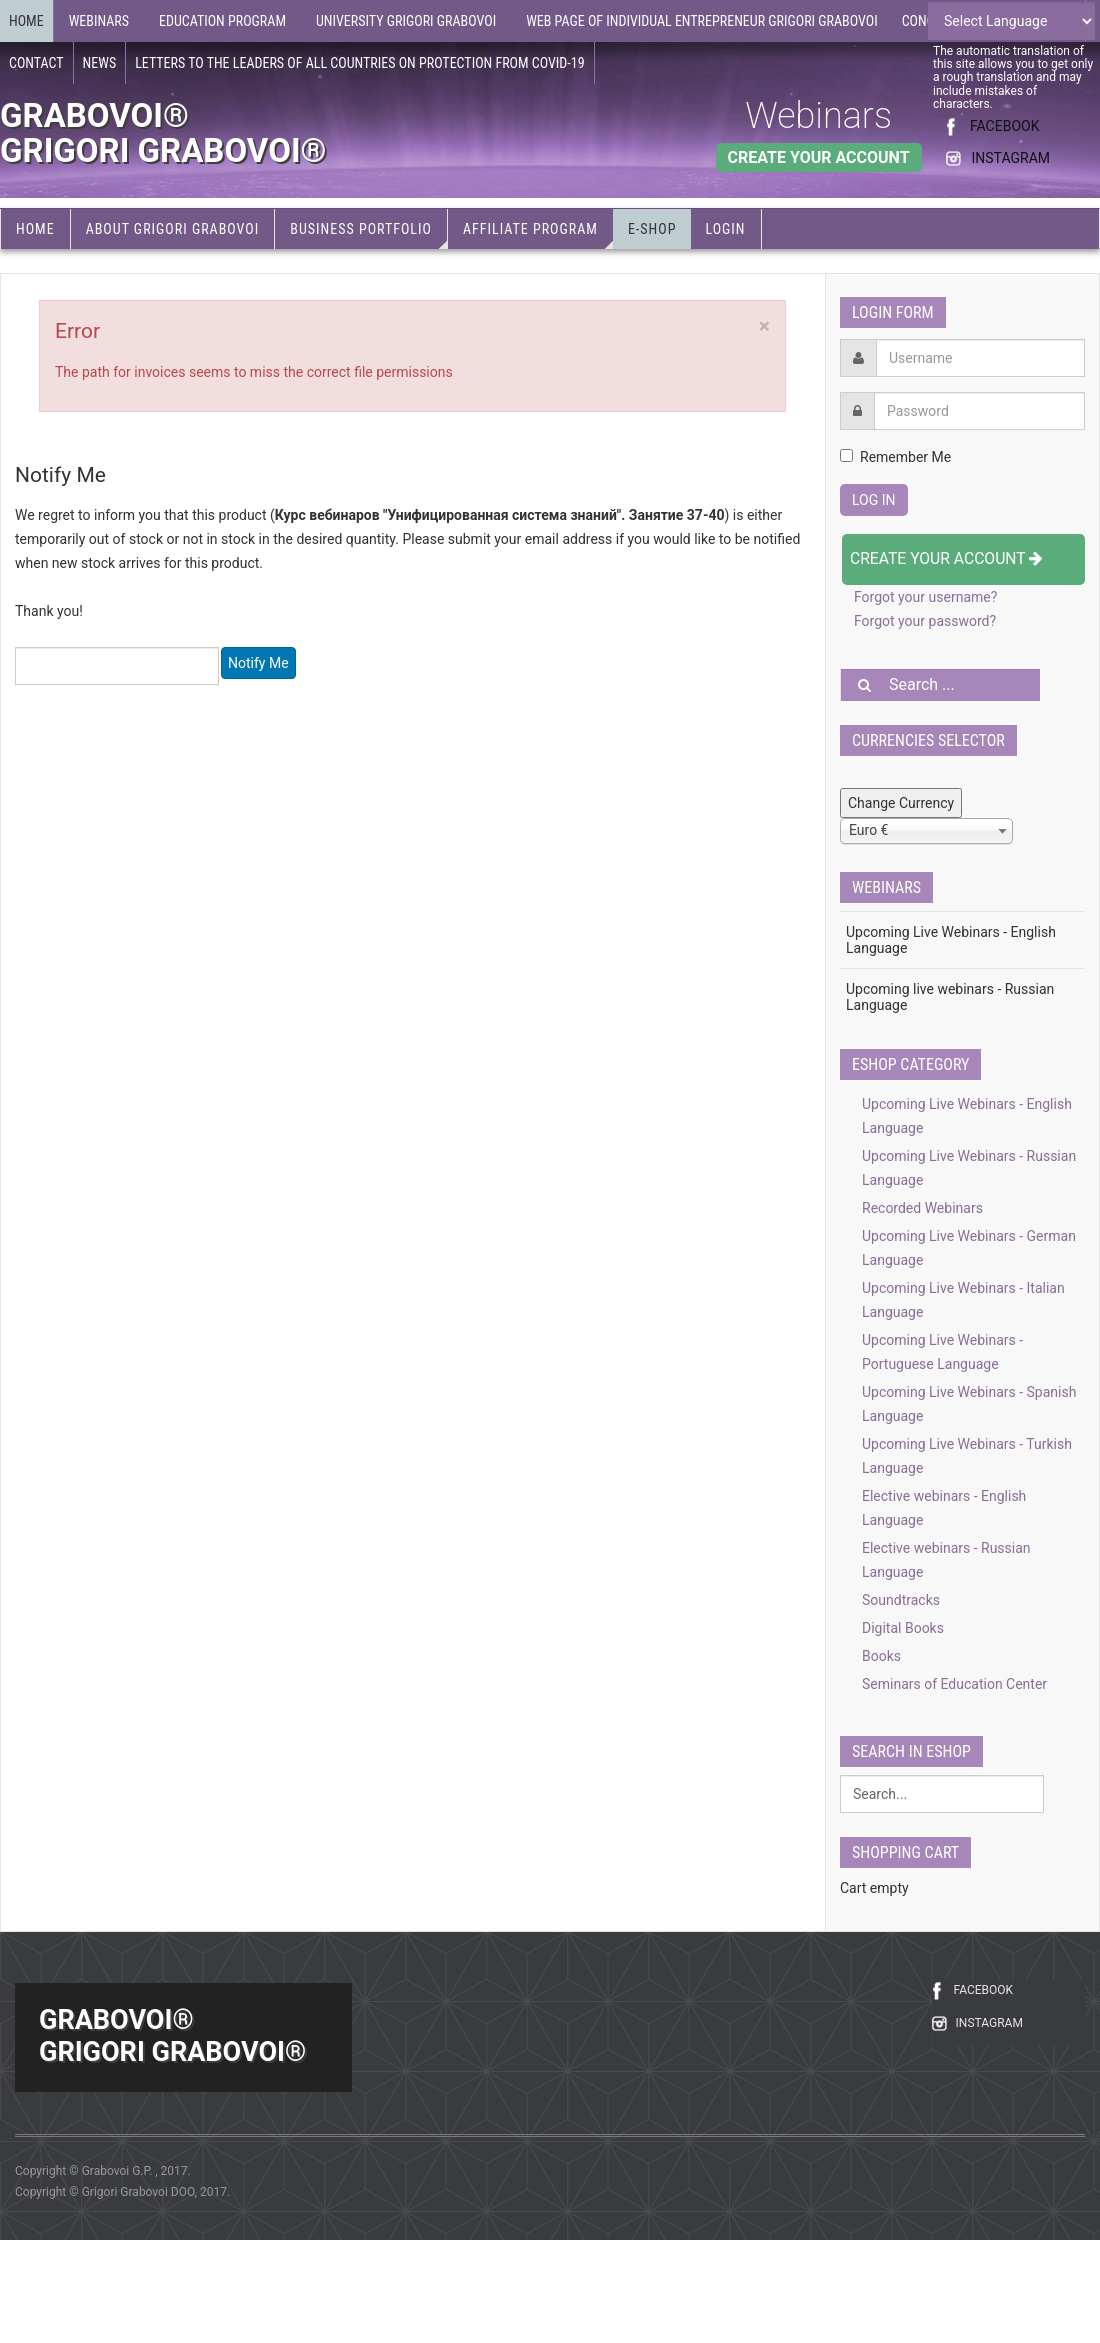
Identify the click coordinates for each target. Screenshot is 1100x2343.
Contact (36, 63)
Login (725, 229)
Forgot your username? (925, 597)
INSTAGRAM (1010, 158)
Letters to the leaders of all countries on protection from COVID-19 (359, 63)
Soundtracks (901, 1600)
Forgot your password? (925, 621)
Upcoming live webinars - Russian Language (950, 997)
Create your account (946, 558)
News (100, 63)
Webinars (818, 116)
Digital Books (903, 1628)
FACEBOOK (1004, 126)
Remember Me (895, 457)
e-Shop (652, 229)
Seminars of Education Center (954, 1684)
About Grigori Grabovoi (173, 229)
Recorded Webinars (922, 1208)
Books (881, 1656)
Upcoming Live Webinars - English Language (951, 940)
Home (26, 21)
